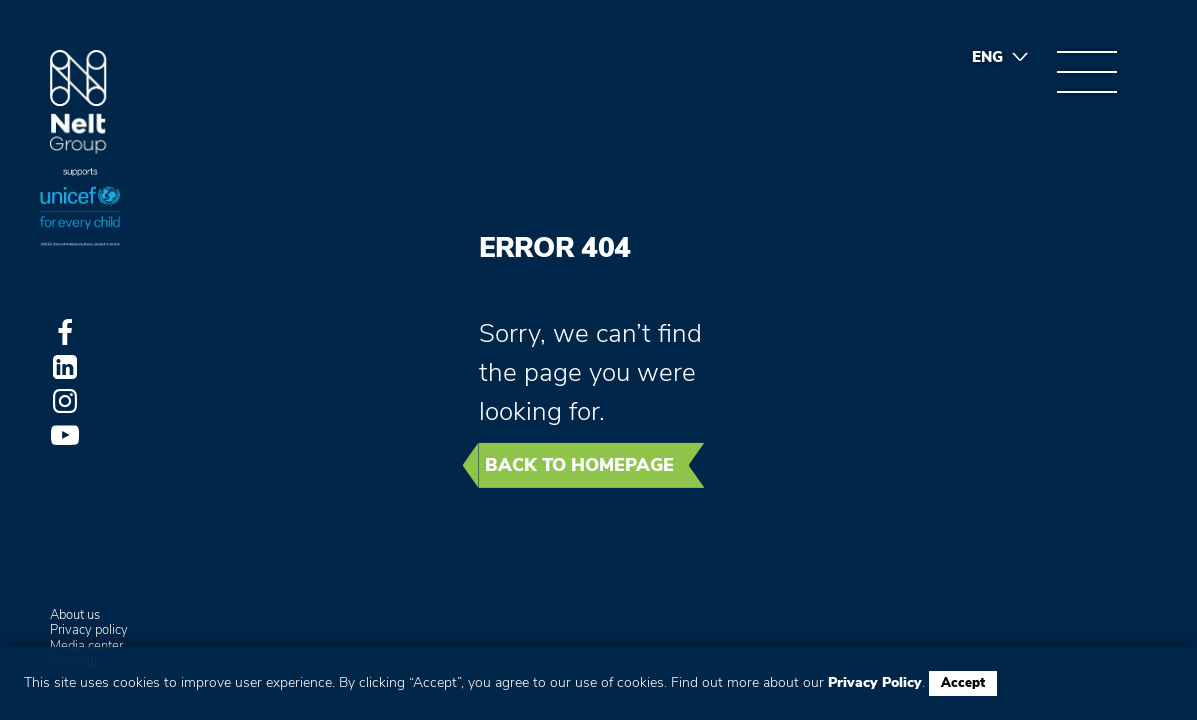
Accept (963, 683)
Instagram (65, 401)
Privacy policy (89, 631)
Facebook (65, 333)
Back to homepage (579, 465)
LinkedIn (65, 367)
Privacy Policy (875, 682)
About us (75, 616)
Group (78, 102)
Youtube (65, 435)
